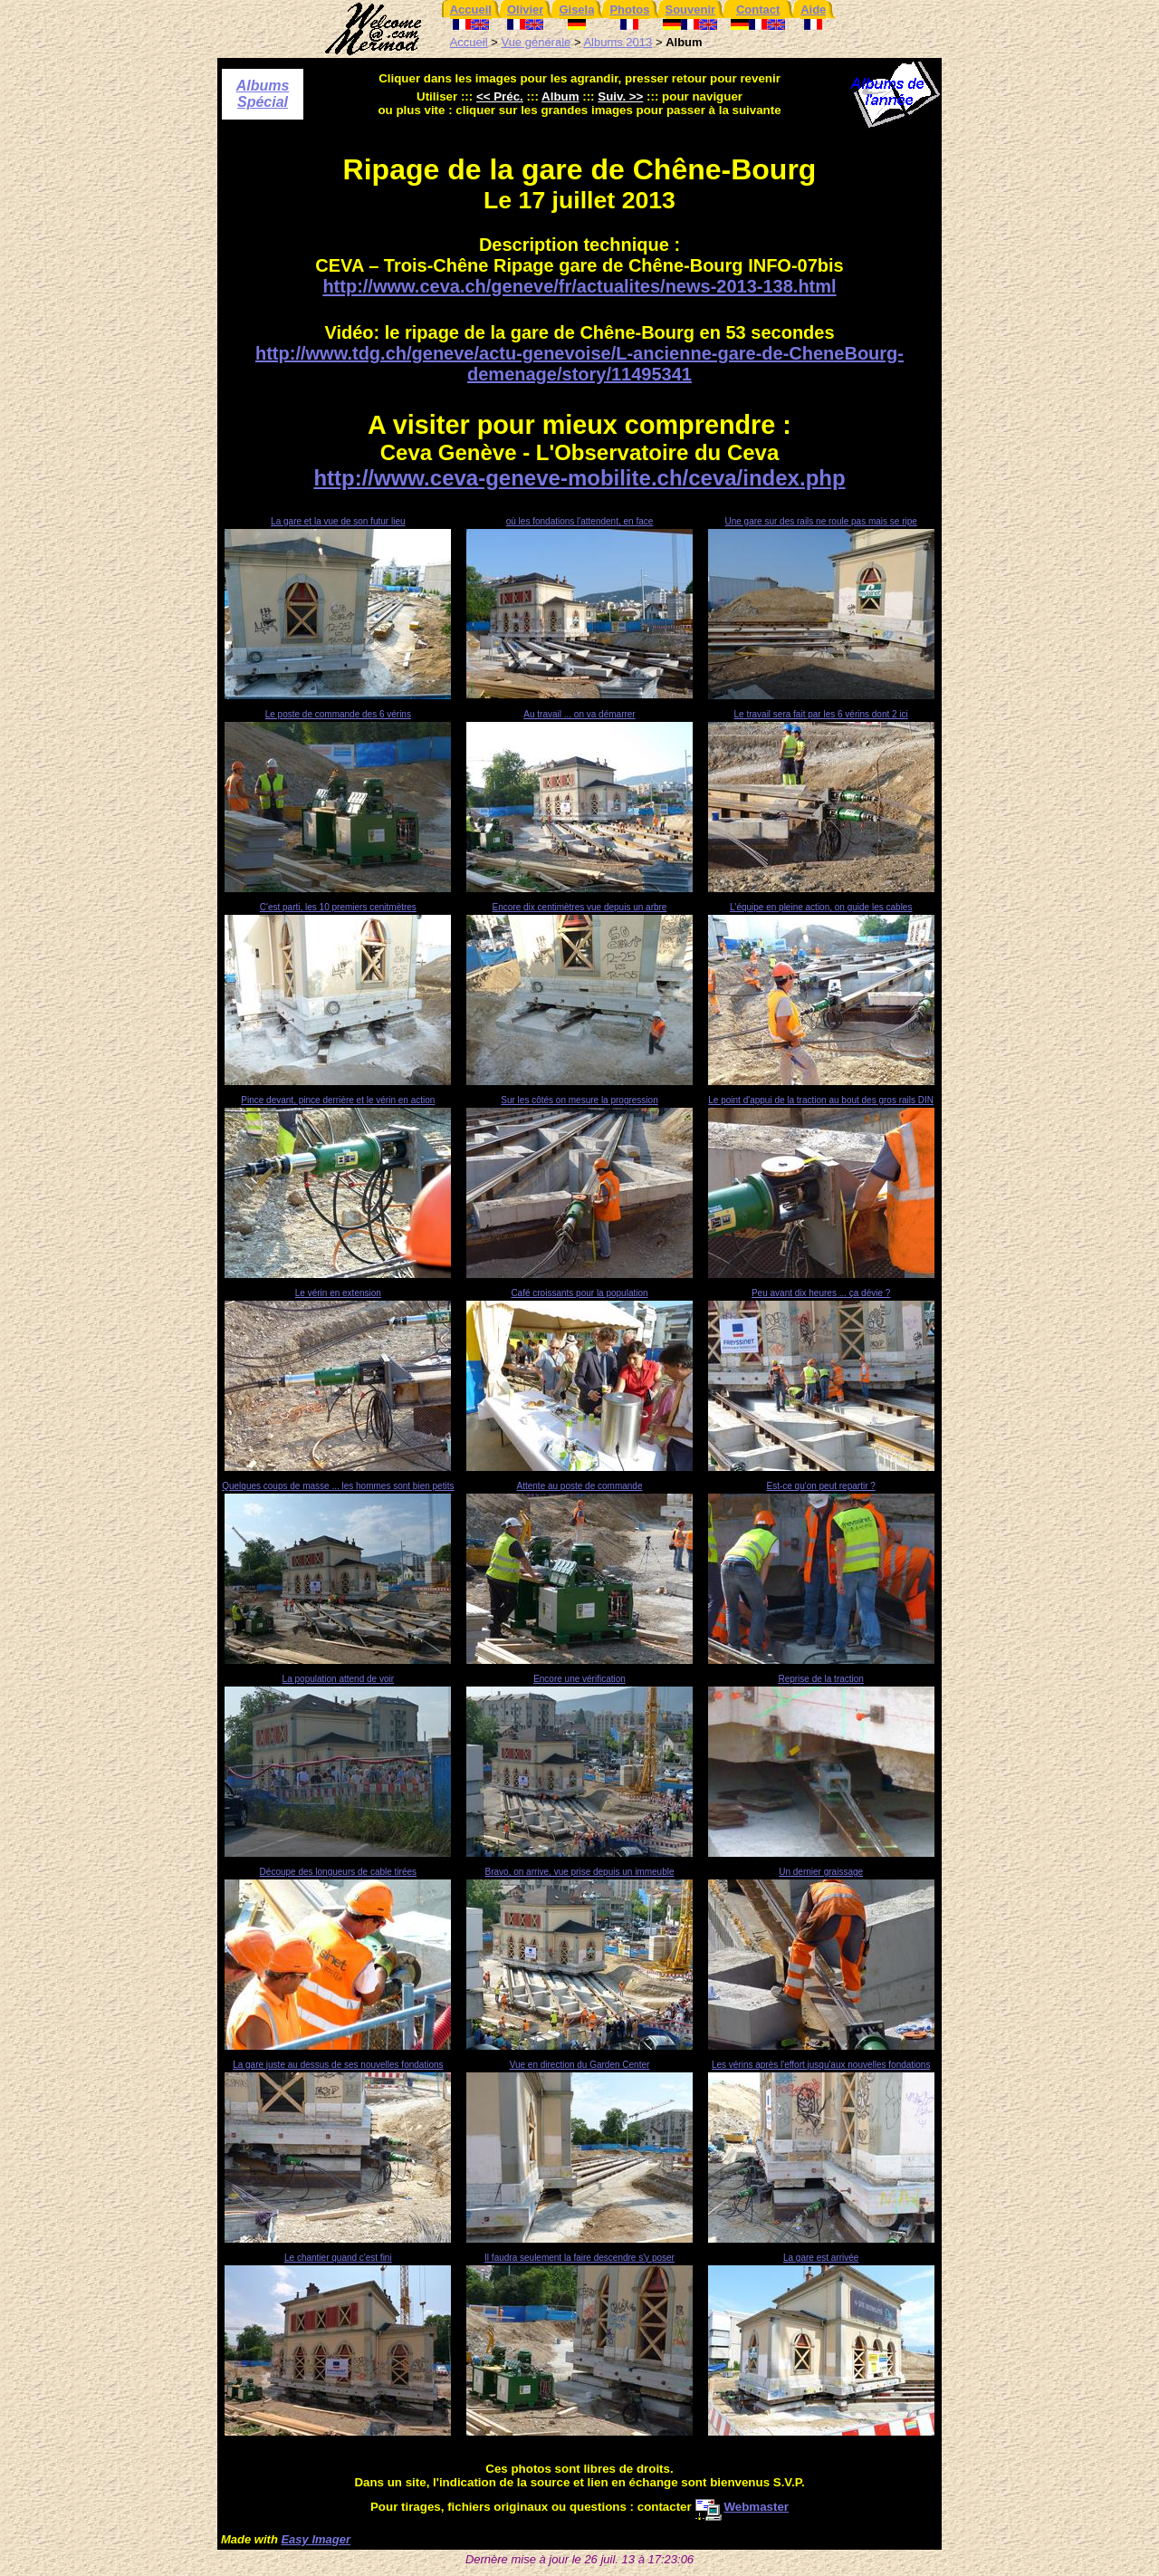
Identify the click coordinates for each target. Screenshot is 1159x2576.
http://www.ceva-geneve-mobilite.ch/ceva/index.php (579, 478)
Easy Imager (315, 2539)
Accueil (469, 42)
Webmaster (741, 2507)
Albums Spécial (263, 94)
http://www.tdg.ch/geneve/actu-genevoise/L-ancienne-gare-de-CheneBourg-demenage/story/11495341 (579, 363)
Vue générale (535, 42)
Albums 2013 (617, 42)
